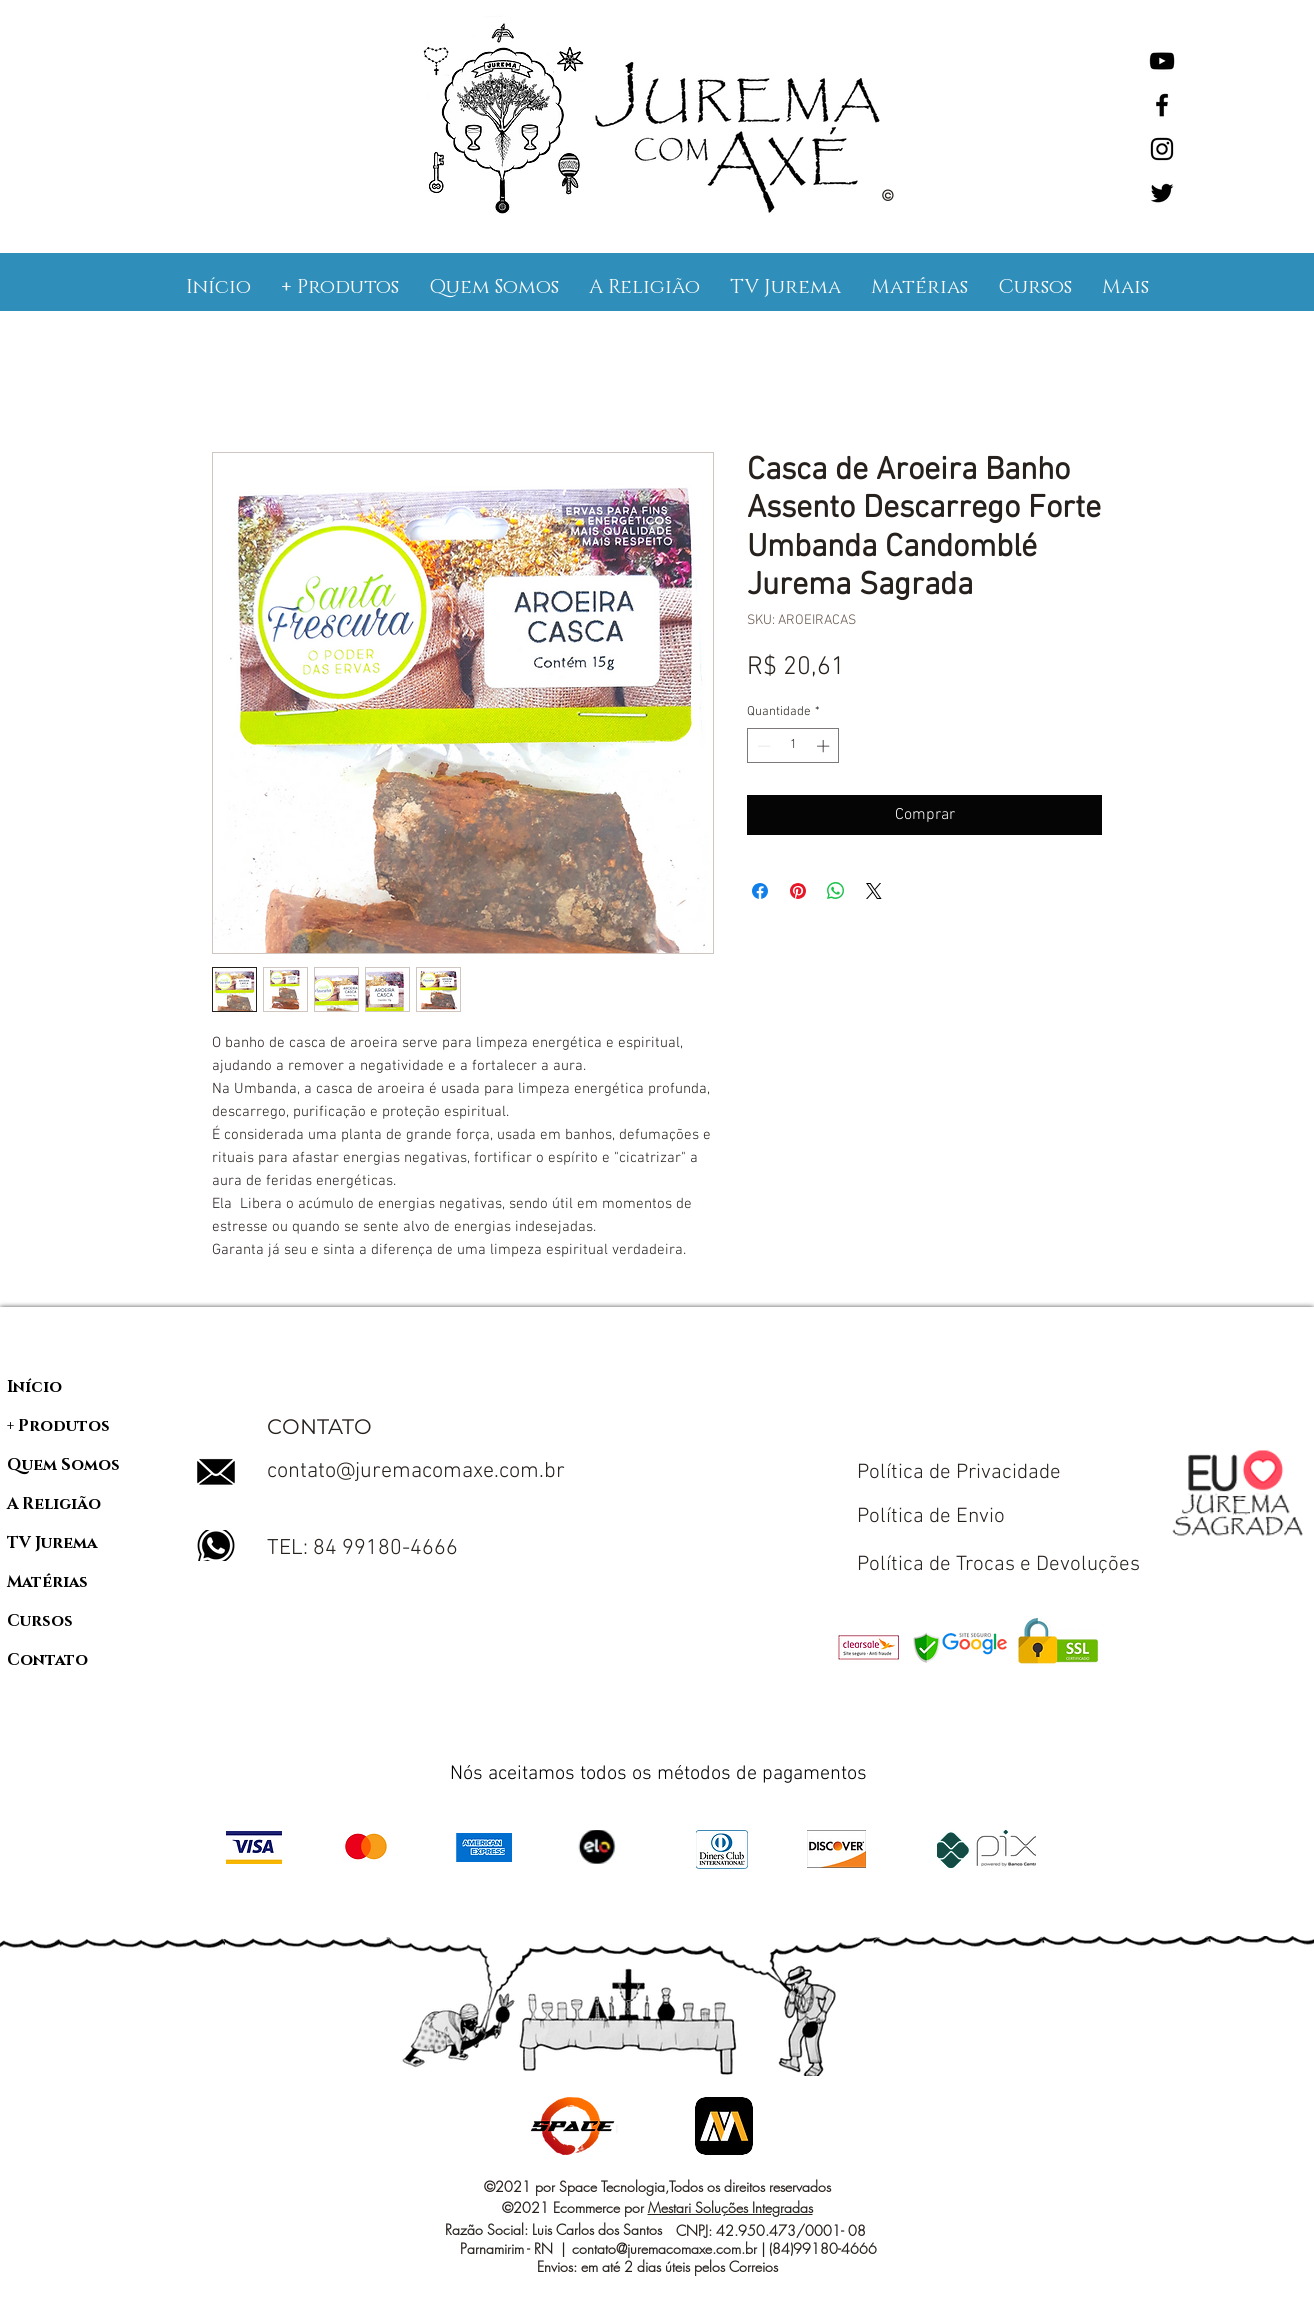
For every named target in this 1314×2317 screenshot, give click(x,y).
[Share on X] (874, 891)
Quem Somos (63, 1465)
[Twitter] (1162, 193)
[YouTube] (1162, 61)
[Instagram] (1162, 149)
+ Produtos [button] (58, 1426)
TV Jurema (52, 1543)
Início (34, 1387)
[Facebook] (1162, 105)
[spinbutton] (793, 746)
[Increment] (825, 746)
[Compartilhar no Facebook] (760, 891)
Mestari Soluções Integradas (730, 2207)
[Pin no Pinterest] (798, 891)
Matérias (47, 1582)
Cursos (40, 1621)
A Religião (54, 1504)
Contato (47, 1660)
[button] (340, 287)
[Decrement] (762, 746)
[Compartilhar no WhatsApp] (836, 891)
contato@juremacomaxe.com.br (416, 1471)
